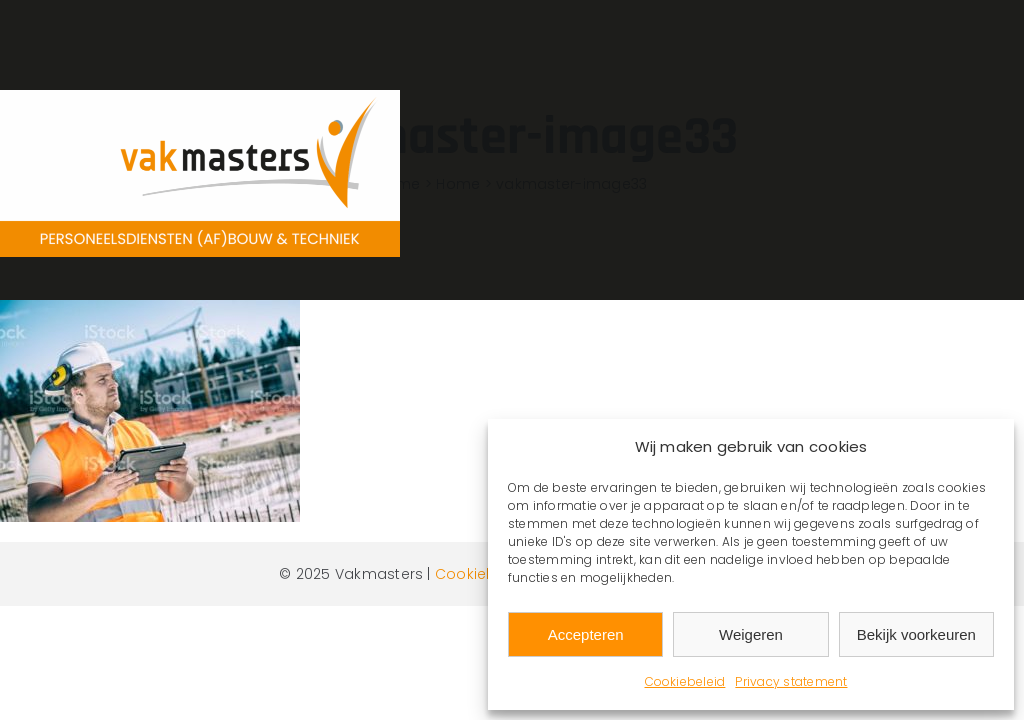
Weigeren (751, 634)
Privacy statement (791, 681)
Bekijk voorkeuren (916, 634)
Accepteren (586, 634)
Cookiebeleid (685, 681)
